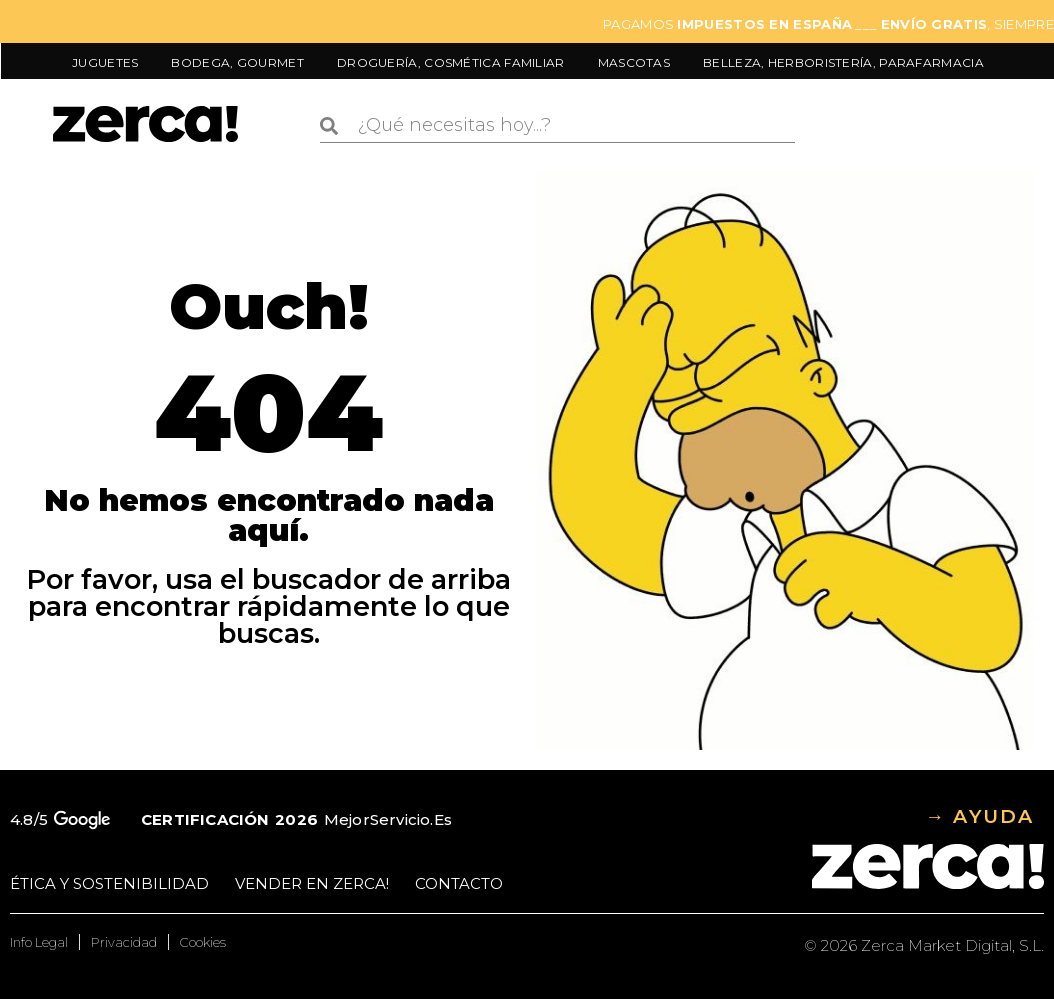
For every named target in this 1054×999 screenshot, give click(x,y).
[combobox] (557, 126)
